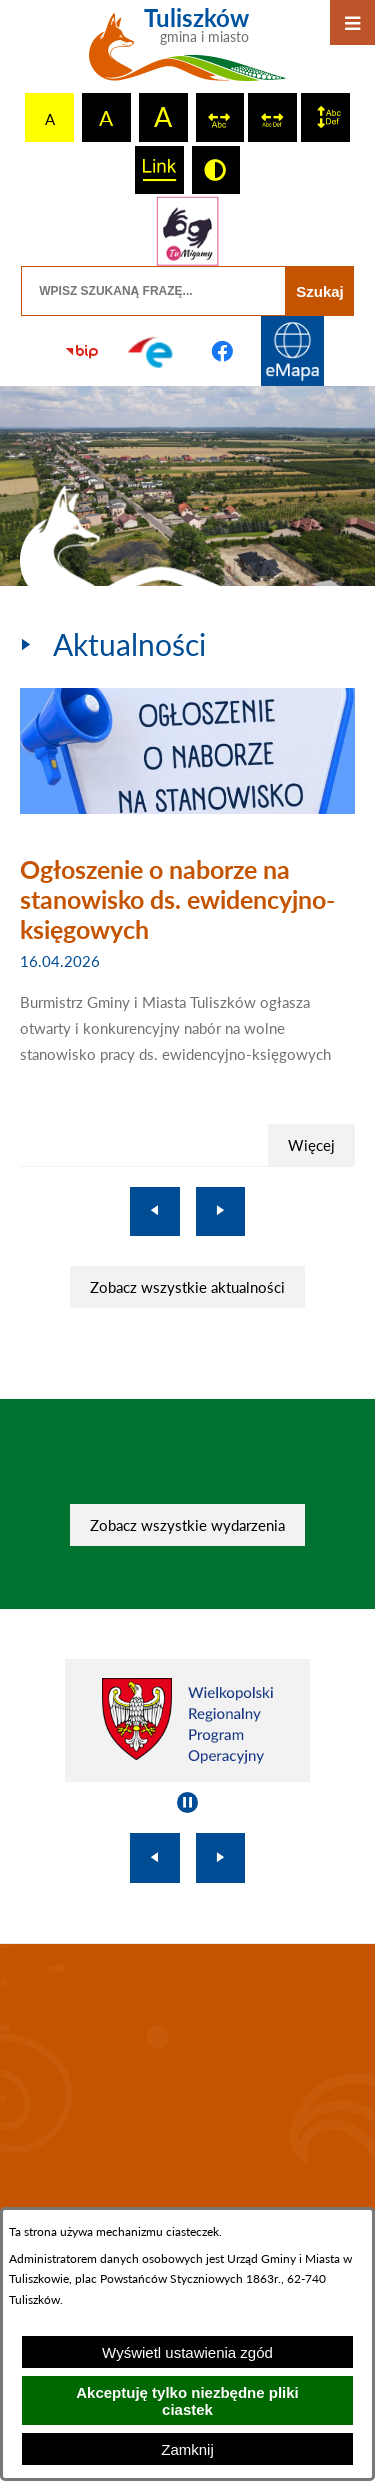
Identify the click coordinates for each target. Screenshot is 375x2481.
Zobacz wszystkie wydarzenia (187, 1525)
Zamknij (187, 2449)
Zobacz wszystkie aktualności (187, 1287)
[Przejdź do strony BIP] (82, 351)
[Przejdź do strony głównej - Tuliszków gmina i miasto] (187, 52)
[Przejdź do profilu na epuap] (152, 351)
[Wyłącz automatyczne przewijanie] (187, 1802)
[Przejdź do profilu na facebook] (223, 351)
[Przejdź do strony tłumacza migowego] (187, 231)
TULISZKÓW (187, 2079)
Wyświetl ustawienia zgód (187, 2352)
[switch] (220, 117)
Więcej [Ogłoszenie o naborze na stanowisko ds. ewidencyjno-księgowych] (311, 1145)
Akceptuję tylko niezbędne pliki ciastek (187, 2401)
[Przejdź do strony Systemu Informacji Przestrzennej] (293, 351)
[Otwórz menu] (352, 22)
